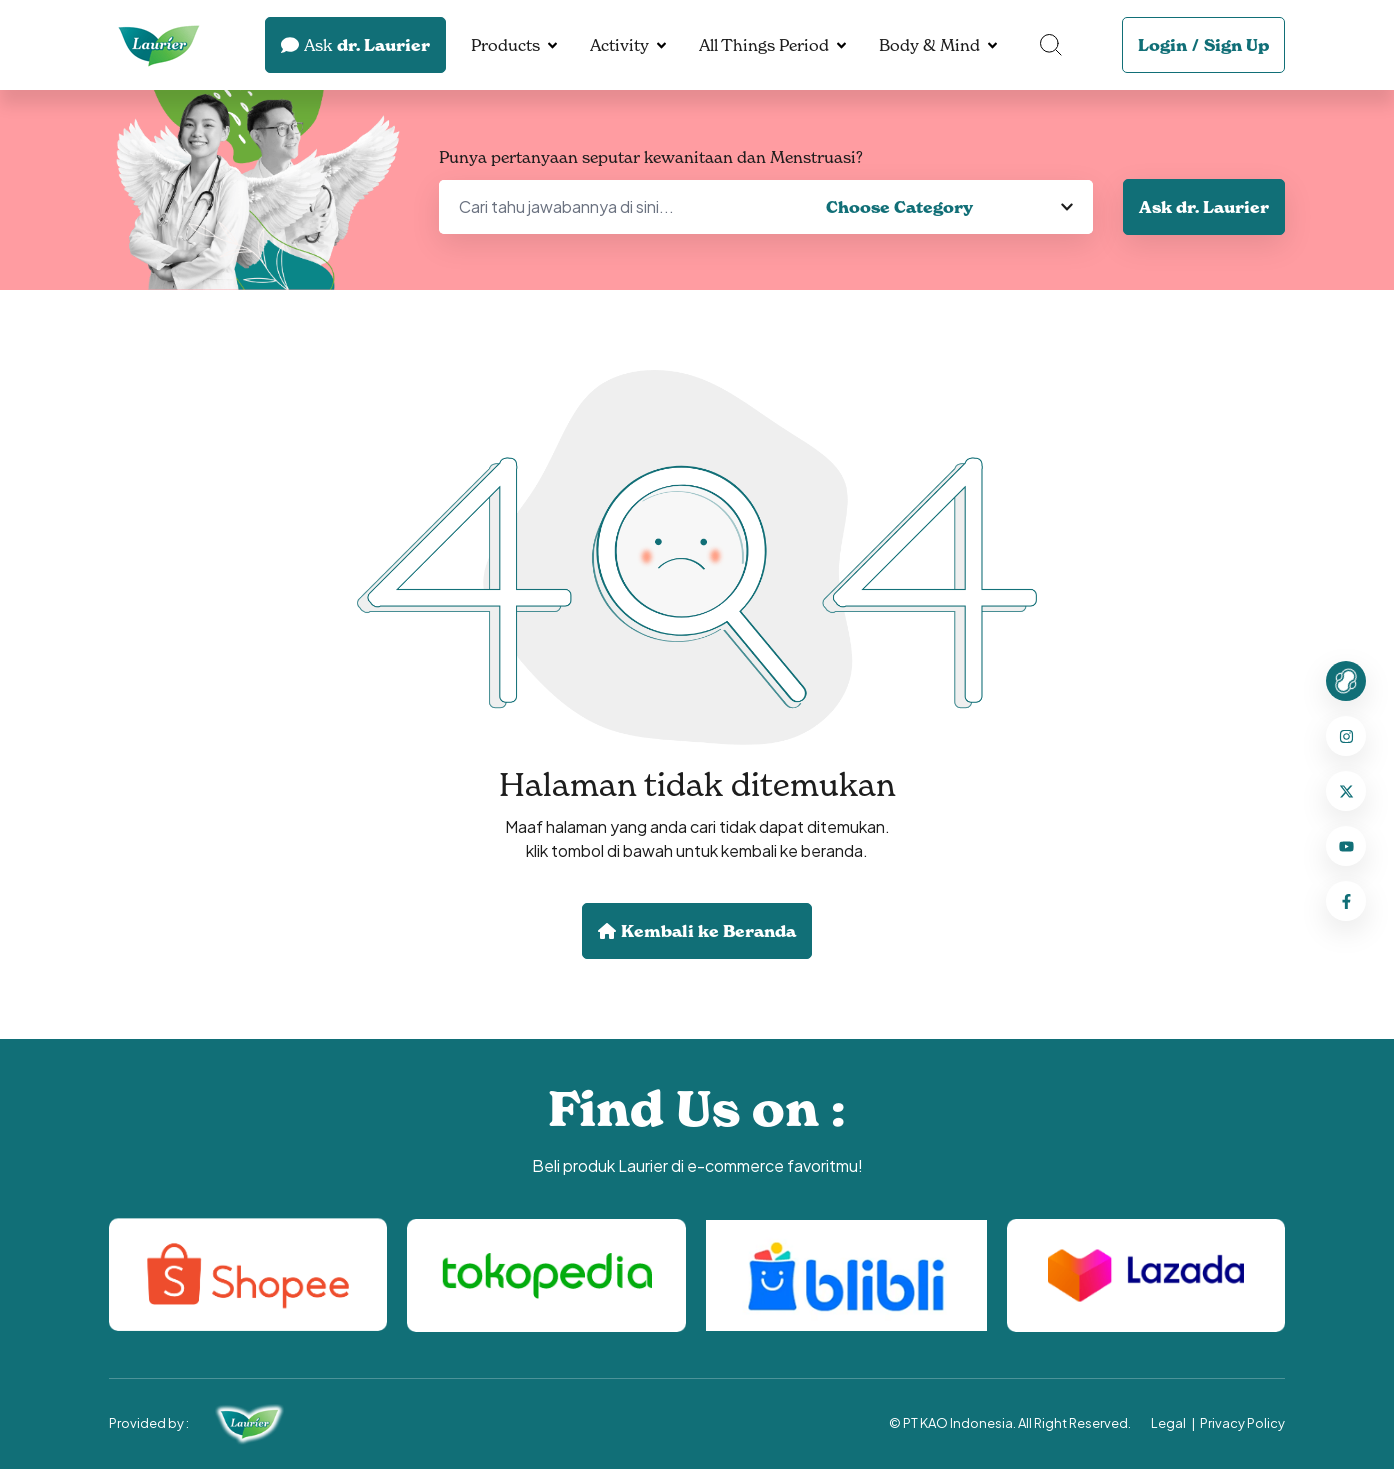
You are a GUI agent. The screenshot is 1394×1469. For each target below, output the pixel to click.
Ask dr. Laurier (1204, 207)
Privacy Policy (1242, 1423)
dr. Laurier (355, 45)
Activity (619, 45)
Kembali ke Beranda (697, 931)
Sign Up (1236, 45)
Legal (1168, 1423)
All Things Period (764, 45)
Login (1162, 45)
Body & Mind (929, 45)
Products (505, 45)
